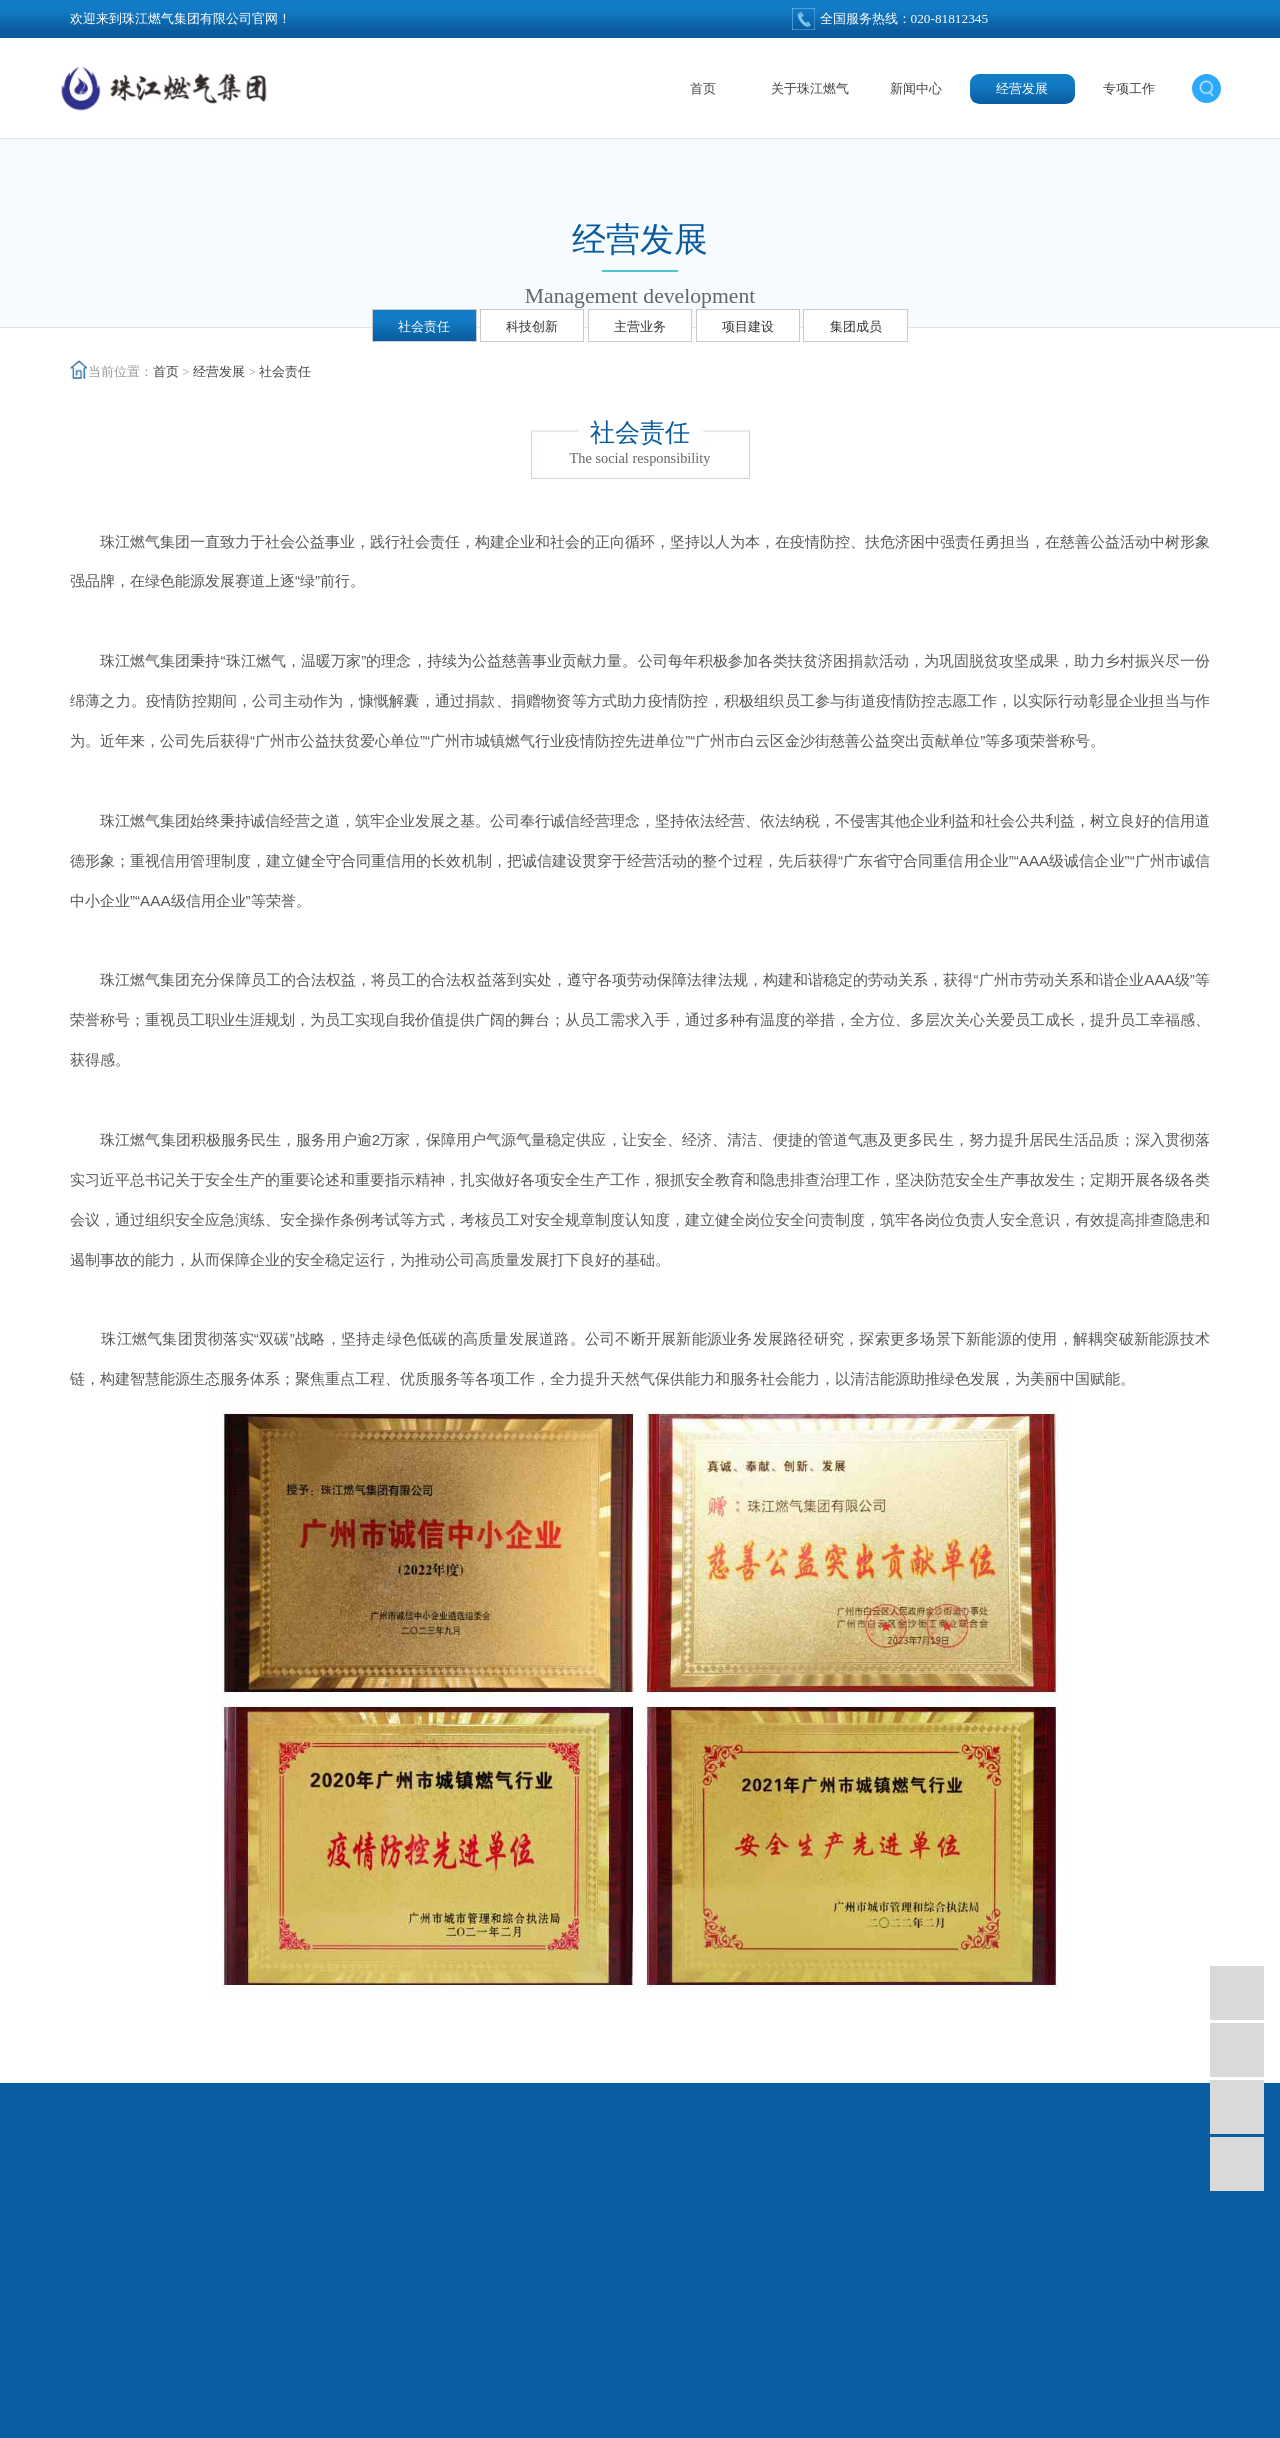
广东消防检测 (937, 2390)
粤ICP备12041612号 (1048, 2390)
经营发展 (1022, 88)
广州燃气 (474, 2390)
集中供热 (688, 2390)
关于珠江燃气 (810, 88)
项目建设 (748, 326)
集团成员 (856, 326)
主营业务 (640, 326)
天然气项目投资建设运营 (580, 2390)
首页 (703, 88)
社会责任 (424, 326)
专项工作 (1129, 88)
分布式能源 (755, 2390)
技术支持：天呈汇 (640, 2415)
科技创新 (532, 326)
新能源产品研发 (842, 2390)
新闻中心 (916, 88)
